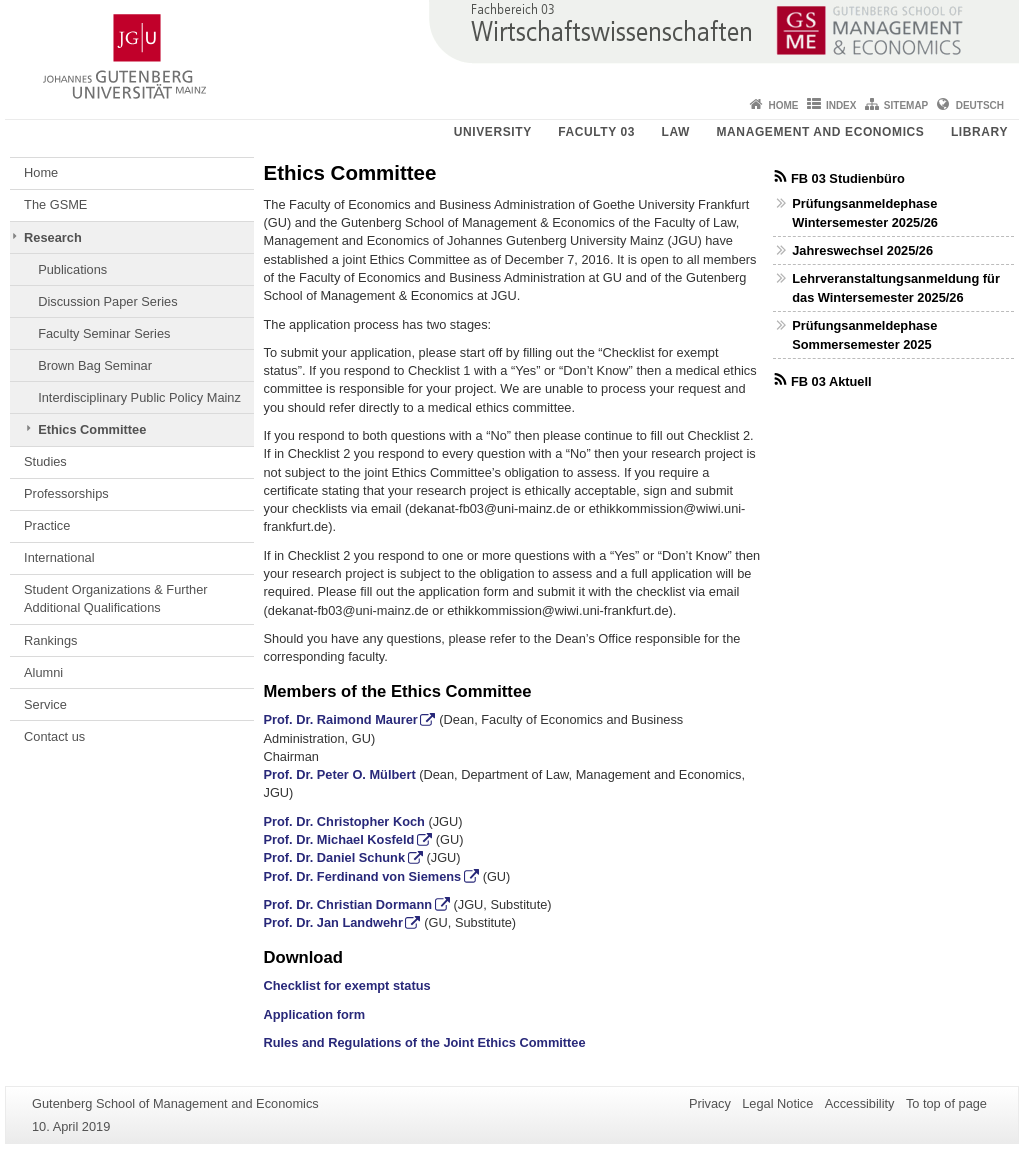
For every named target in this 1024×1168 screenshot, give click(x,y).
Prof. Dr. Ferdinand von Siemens (363, 876)
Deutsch (980, 105)
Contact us (54, 736)
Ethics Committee (92, 429)
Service (45, 704)
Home (784, 105)
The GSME (55, 204)
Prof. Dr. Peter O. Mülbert (340, 774)
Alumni (43, 672)
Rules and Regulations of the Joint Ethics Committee (425, 1042)
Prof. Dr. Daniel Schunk (335, 857)
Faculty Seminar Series (104, 333)
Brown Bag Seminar (95, 365)
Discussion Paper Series (107, 301)
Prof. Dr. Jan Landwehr (333, 922)
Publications (72, 269)
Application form (315, 1014)
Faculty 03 (596, 132)
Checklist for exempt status (347, 985)
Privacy (710, 1103)
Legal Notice (777, 1103)
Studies (45, 461)
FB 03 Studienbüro (848, 178)
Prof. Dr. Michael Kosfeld (339, 839)
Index (841, 105)
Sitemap (906, 105)
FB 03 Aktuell (831, 381)
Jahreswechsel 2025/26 (862, 250)
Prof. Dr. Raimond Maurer (341, 719)
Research (53, 237)
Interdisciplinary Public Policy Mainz (139, 397)
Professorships (66, 493)
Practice (47, 525)
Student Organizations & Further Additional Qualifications (116, 598)
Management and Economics (821, 132)
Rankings (50, 640)
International (59, 557)
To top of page (946, 1103)
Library (979, 132)
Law (676, 132)
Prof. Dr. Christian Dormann (348, 904)
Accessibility (860, 1103)
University (493, 132)
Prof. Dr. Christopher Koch (344, 821)
